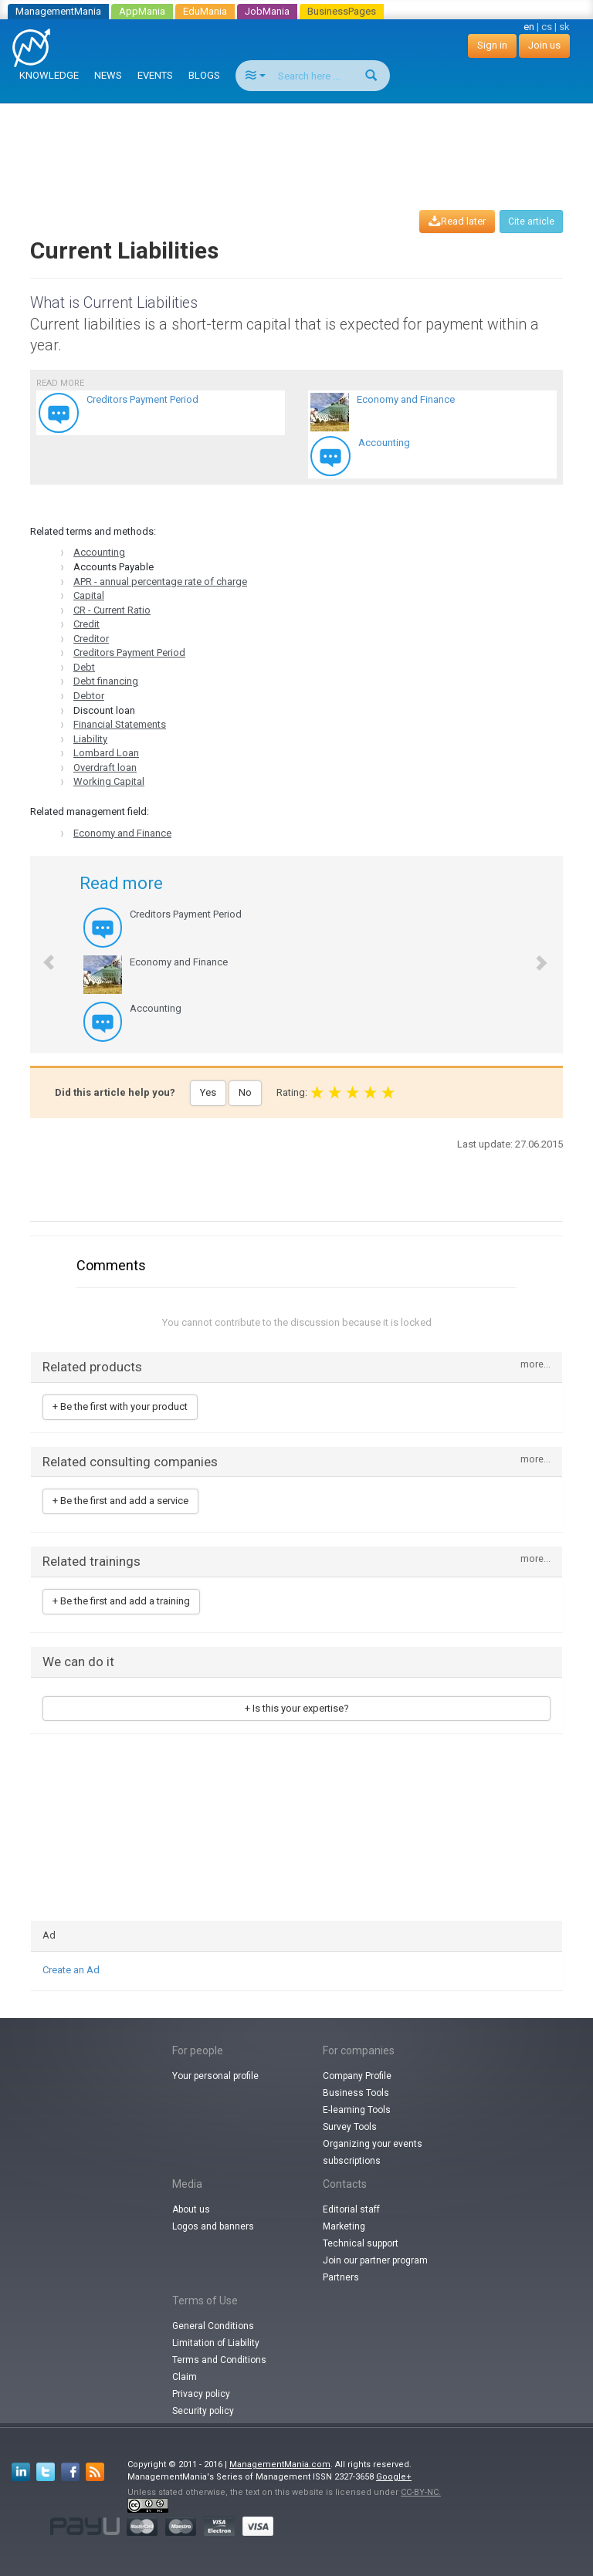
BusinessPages (341, 11)
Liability (90, 739)
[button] (41, 954)
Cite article (531, 221)
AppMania (142, 11)
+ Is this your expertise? (297, 1708)
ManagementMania (58, 11)
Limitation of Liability (215, 2343)
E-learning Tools (357, 2109)
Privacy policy (201, 2393)
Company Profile (357, 2076)
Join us (544, 45)
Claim (184, 2376)
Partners (341, 2277)
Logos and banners (213, 2226)
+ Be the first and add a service (120, 1500)
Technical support (360, 2243)
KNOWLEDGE (49, 75)
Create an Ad (71, 1970)
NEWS (108, 75)
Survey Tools (350, 2126)
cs (546, 26)
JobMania (267, 11)
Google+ (394, 2477)
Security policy (203, 2410)
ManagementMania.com (279, 2464)
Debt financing (105, 681)
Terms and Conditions (219, 2360)
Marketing (344, 2226)
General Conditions (213, 2326)
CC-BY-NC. (421, 2492)
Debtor (88, 695)
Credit (86, 624)
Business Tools (356, 2093)
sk (564, 26)
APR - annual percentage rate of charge (160, 581)
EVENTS (155, 75)
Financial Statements (119, 724)
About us (191, 2209)
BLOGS (204, 75)
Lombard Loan (106, 753)
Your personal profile (215, 2076)
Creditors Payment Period (129, 652)
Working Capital (108, 781)
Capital (88, 595)
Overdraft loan (105, 767)
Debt (84, 667)
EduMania (205, 11)
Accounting (99, 552)
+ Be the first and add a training (121, 1601)
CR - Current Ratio (112, 610)
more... (535, 1365)
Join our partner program (375, 2260)
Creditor (91, 638)
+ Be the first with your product (120, 1406)
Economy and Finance (122, 833)
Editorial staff (351, 2209)
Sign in (492, 45)
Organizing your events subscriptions (372, 2152)
